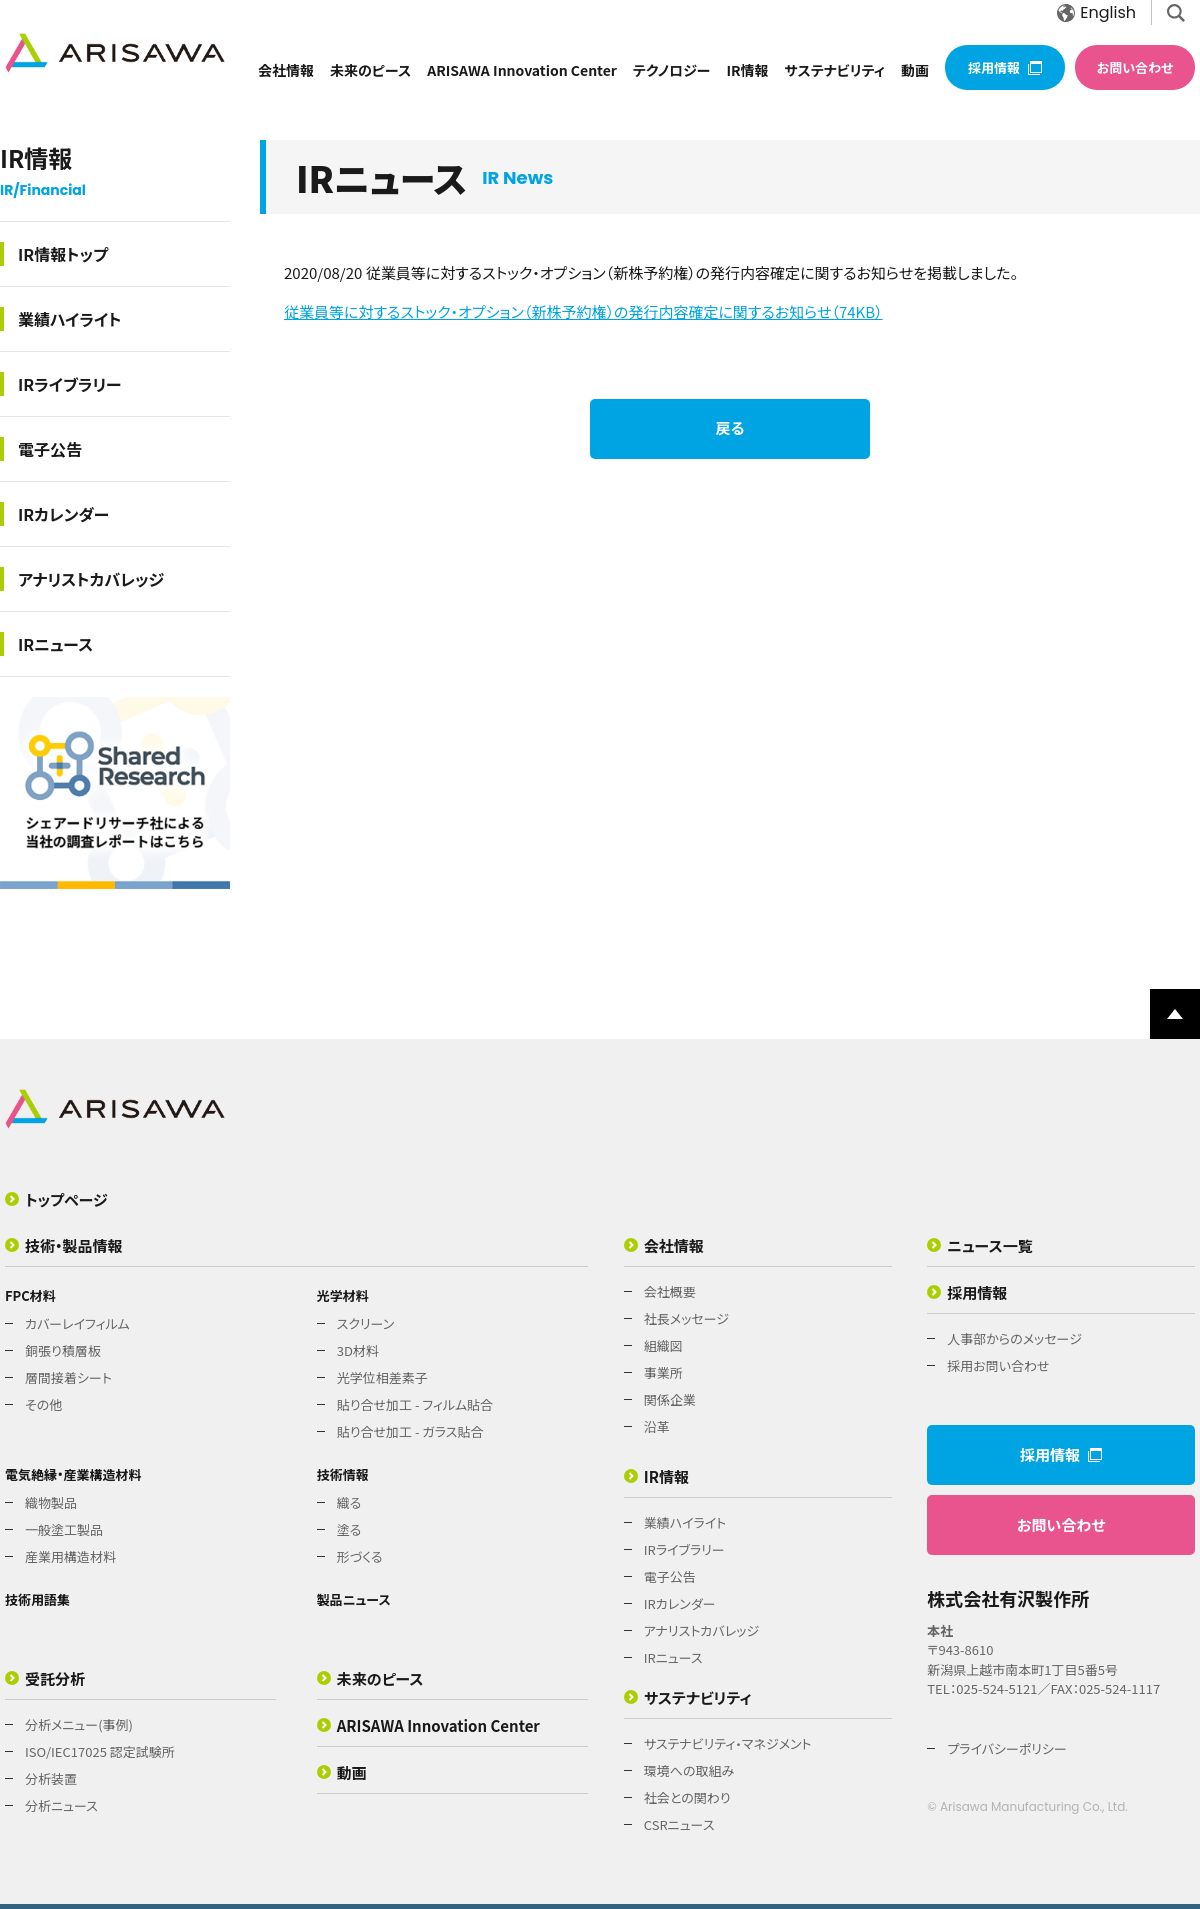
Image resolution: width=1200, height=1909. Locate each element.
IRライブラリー (70, 384)
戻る (730, 427)
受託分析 (55, 1678)
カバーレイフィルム (77, 1323)
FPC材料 (30, 1295)
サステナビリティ (835, 70)
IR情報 (747, 70)
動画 (915, 70)
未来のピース (370, 70)
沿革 (657, 1426)
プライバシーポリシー (1007, 1748)
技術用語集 (37, 1599)
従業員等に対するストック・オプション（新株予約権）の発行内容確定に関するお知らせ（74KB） (583, 311)
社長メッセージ (686, 1318)
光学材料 (343, 1295)
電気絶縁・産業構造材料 (73, 1474)
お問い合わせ (1135, 67)
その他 (43, 1404)
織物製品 (51, 1502)
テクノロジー (672, 70)
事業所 (663, 1372)
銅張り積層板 (63, 1350)
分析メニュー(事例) (79, 1724)
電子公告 (50, 449)
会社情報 (286, 70)
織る (349, 1502)
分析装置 (51, 1778)
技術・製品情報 (74, 1245)
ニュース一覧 (989, 1245)
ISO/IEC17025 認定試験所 (100, 1751)
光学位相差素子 (382, 1377)
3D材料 (358, 1350)
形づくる (360, 1556)
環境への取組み (689, 1770)
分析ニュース (61, 1805)
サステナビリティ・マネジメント (728, 1743)
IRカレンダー (64, 514)
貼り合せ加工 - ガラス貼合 (410, 1431)
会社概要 (670, 1291)
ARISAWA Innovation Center (522, 70)
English (1096, 12)
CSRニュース (679, 1824)
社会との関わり (687, 1797)
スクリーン (366, 1323)
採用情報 (1005, 67)
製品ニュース (354, 1599)
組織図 (663, 1345)
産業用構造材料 (70, 1556)
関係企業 (670, 1399)
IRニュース (55, 644)
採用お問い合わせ (998, 1365)
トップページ (66, 1199)
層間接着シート (68, 1377)
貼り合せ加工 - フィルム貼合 (415, 1404)
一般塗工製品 (64, 1529)
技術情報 (343, 1474)
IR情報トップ (63, 254)
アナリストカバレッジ (91, 579)
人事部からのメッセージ (1014, 1338)
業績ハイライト (70, 319)
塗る (349, 1529)
